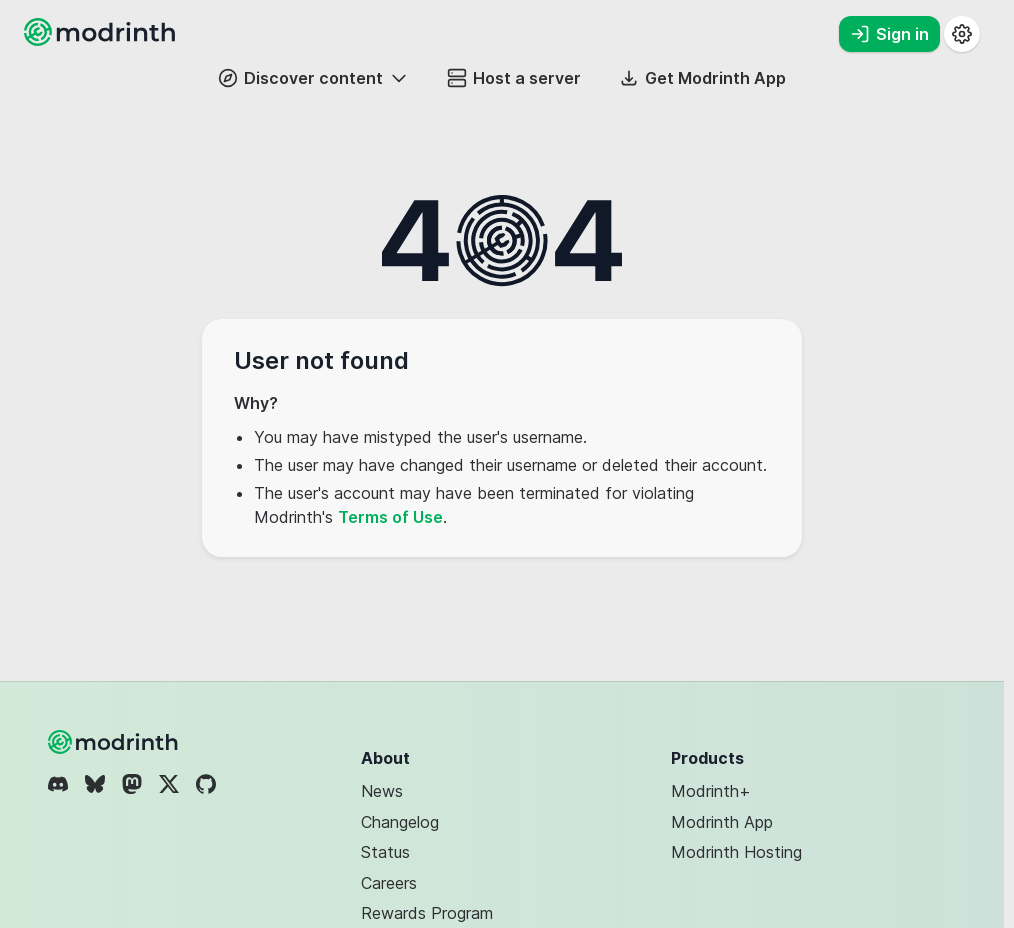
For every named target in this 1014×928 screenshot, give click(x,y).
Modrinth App (722, 822)
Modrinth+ (711, 791)
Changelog (400, 822)
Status (385, 852)
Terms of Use (390, 517)
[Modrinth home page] (102, 40)
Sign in (889, 34)
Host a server (514, 78)
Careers (389, 883)
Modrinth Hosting (736, 852)
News (382, 791)
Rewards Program (427, 913)
